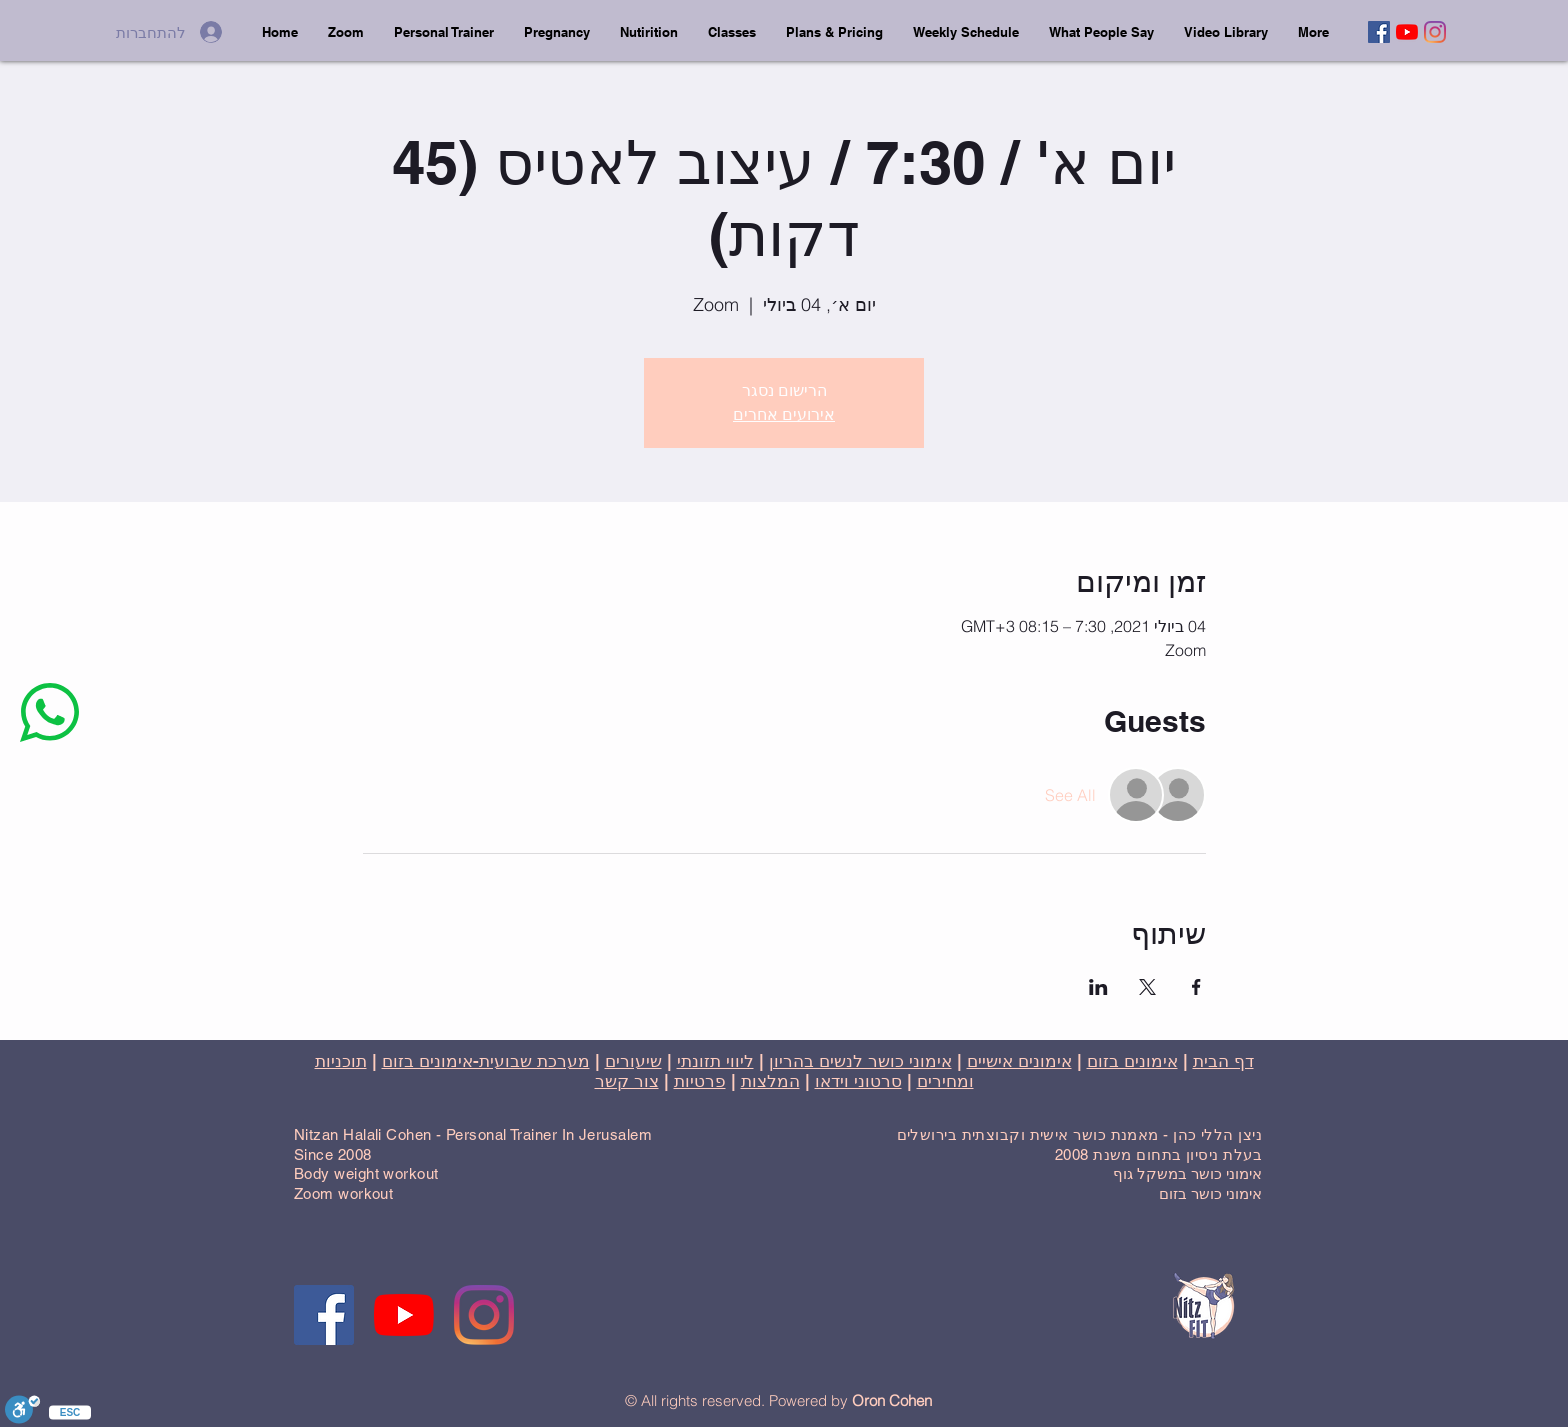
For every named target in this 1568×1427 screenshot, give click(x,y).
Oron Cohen (892, 1400)
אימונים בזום (1132, 1061)
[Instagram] (1435, 32)
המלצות (770, 1081)
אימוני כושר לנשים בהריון (860, 1061)
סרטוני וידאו (858, 1081)
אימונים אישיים (1019, 1061)
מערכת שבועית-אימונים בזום (486, 1061)
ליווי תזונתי (715, 1061)
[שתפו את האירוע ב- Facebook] (1196, 987)
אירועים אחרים (784, 414)
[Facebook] (1379, 32)
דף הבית (1223, 1061)
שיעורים (633, 1061)
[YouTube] (1407, 32)
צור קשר (627, 1081)
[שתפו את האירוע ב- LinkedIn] (1098, 987)
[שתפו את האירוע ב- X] (1147, 987)
